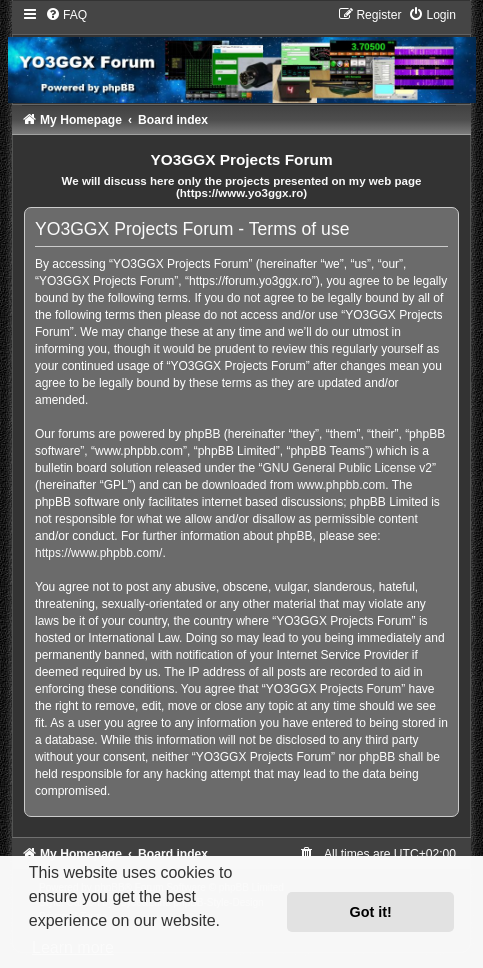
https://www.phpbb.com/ (98, 553)
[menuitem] (66, 15)
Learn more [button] (73, 947)
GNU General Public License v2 (346, 468)
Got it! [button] (371, 912)
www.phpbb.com (341, 485)
